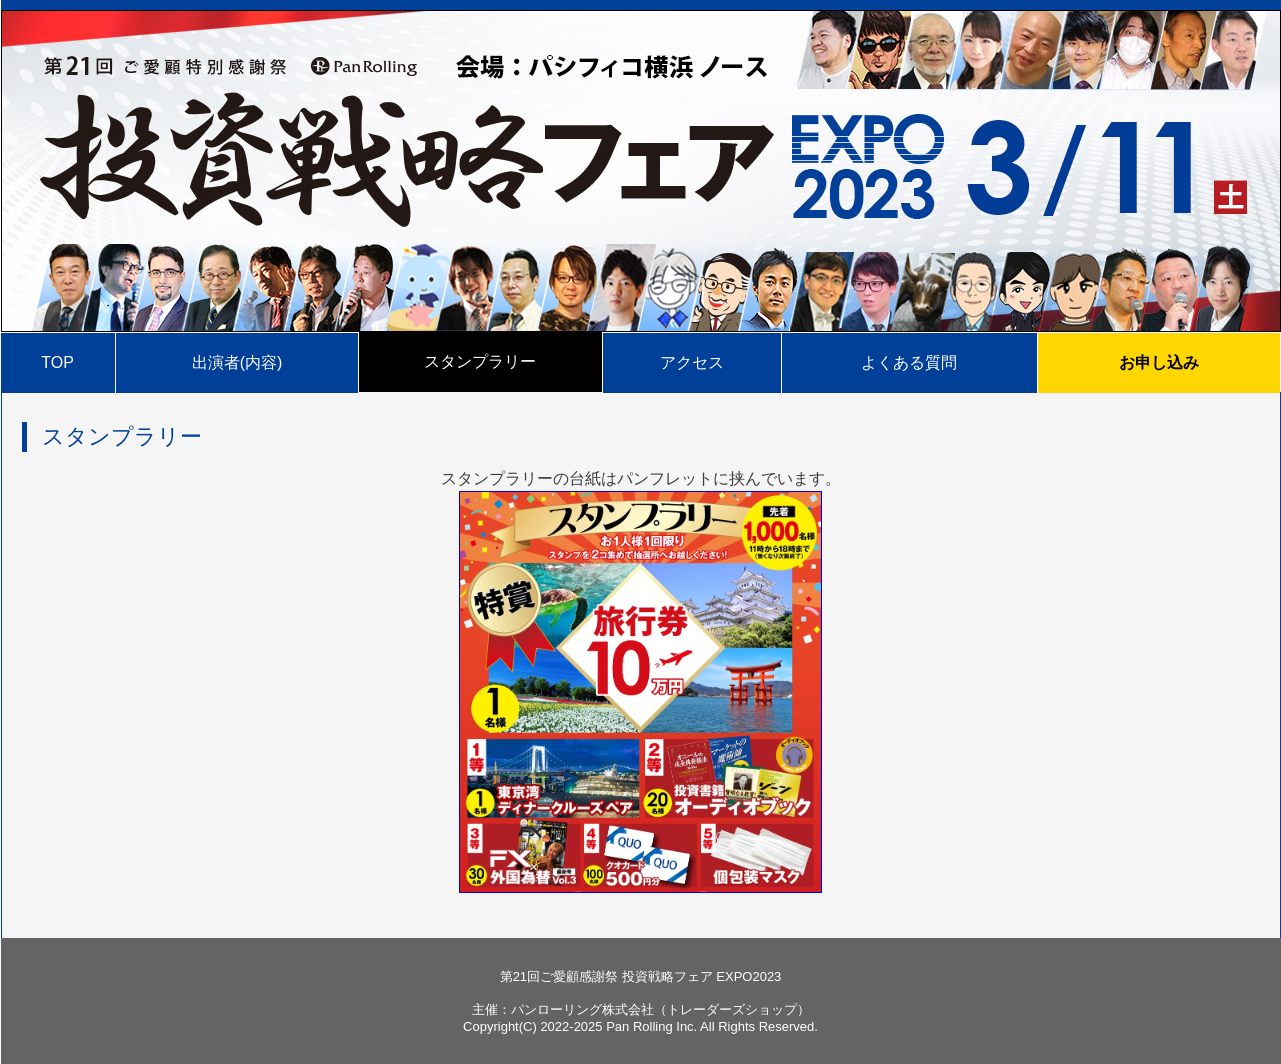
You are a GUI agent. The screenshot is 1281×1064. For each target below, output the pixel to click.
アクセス (692, 362)
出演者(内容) (237, 362)
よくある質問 (909, 362)
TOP (57, 362)
